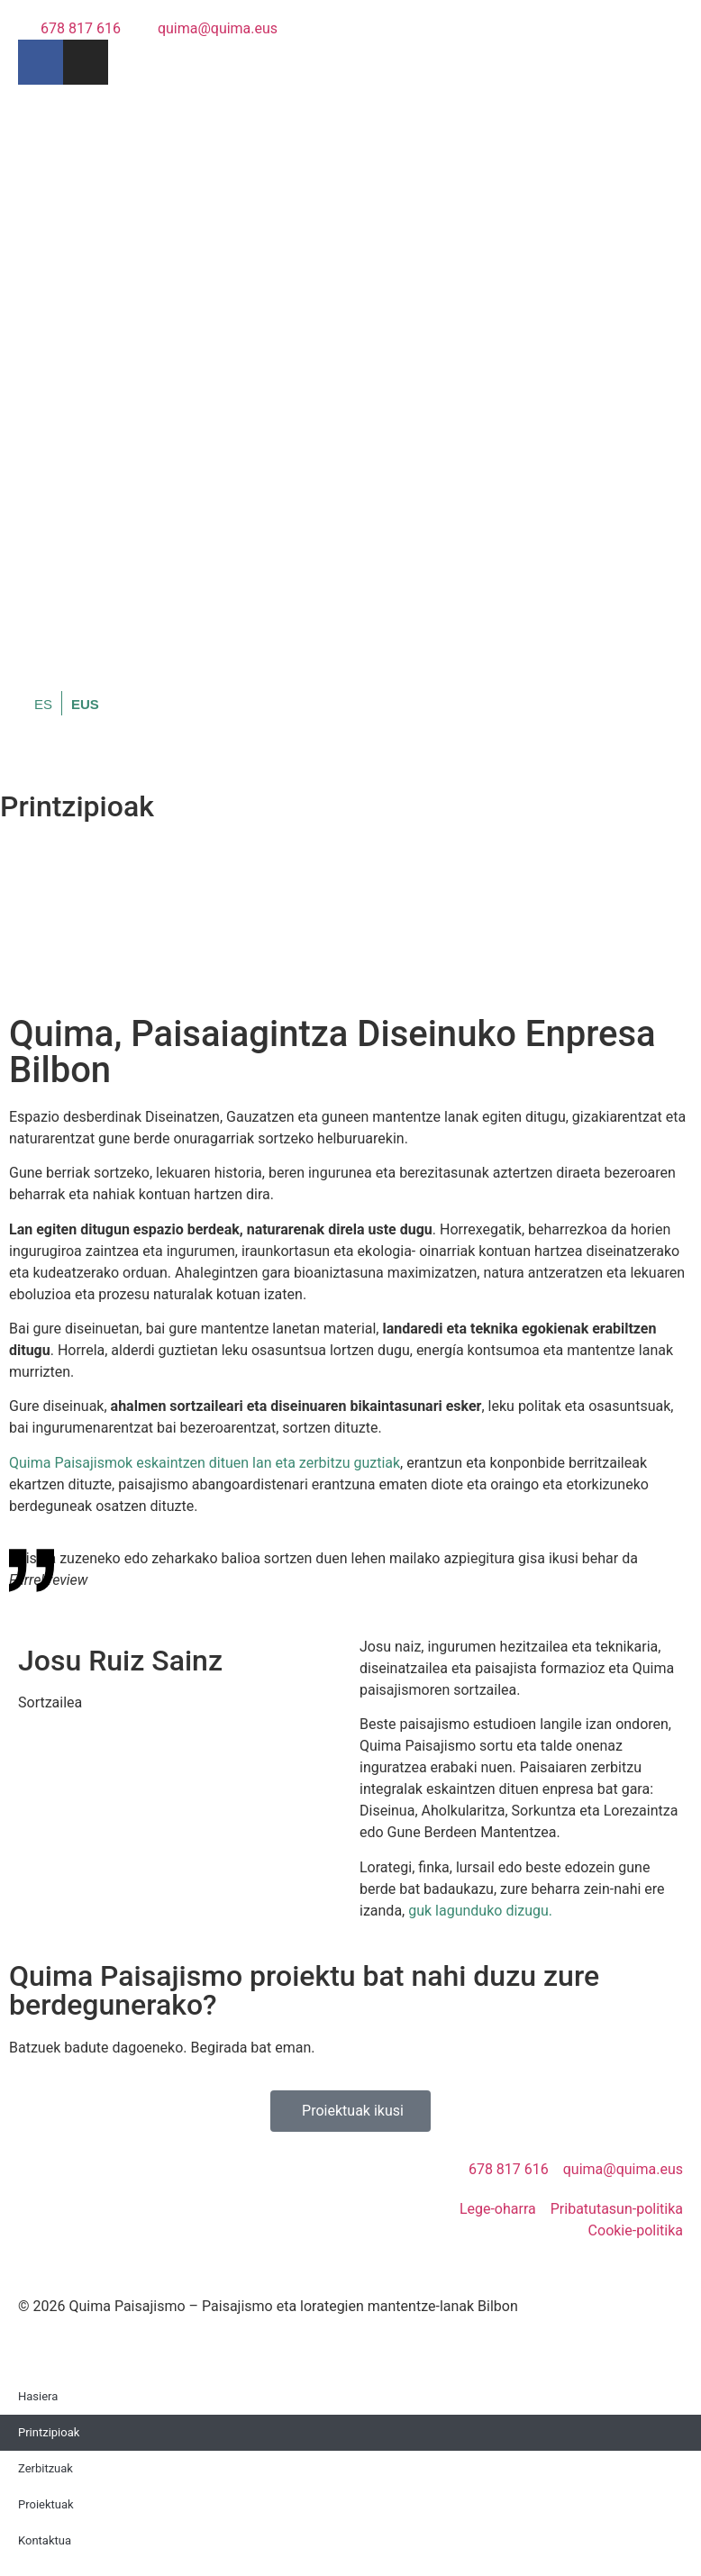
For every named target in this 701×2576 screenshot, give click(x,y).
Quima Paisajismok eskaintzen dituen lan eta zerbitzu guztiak (204, 1462)
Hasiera (38, 2396)
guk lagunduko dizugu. (480, 1910)
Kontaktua (44, 2540)
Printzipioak (48, 2432)
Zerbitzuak (45, 2468)
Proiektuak (46, 2504)
